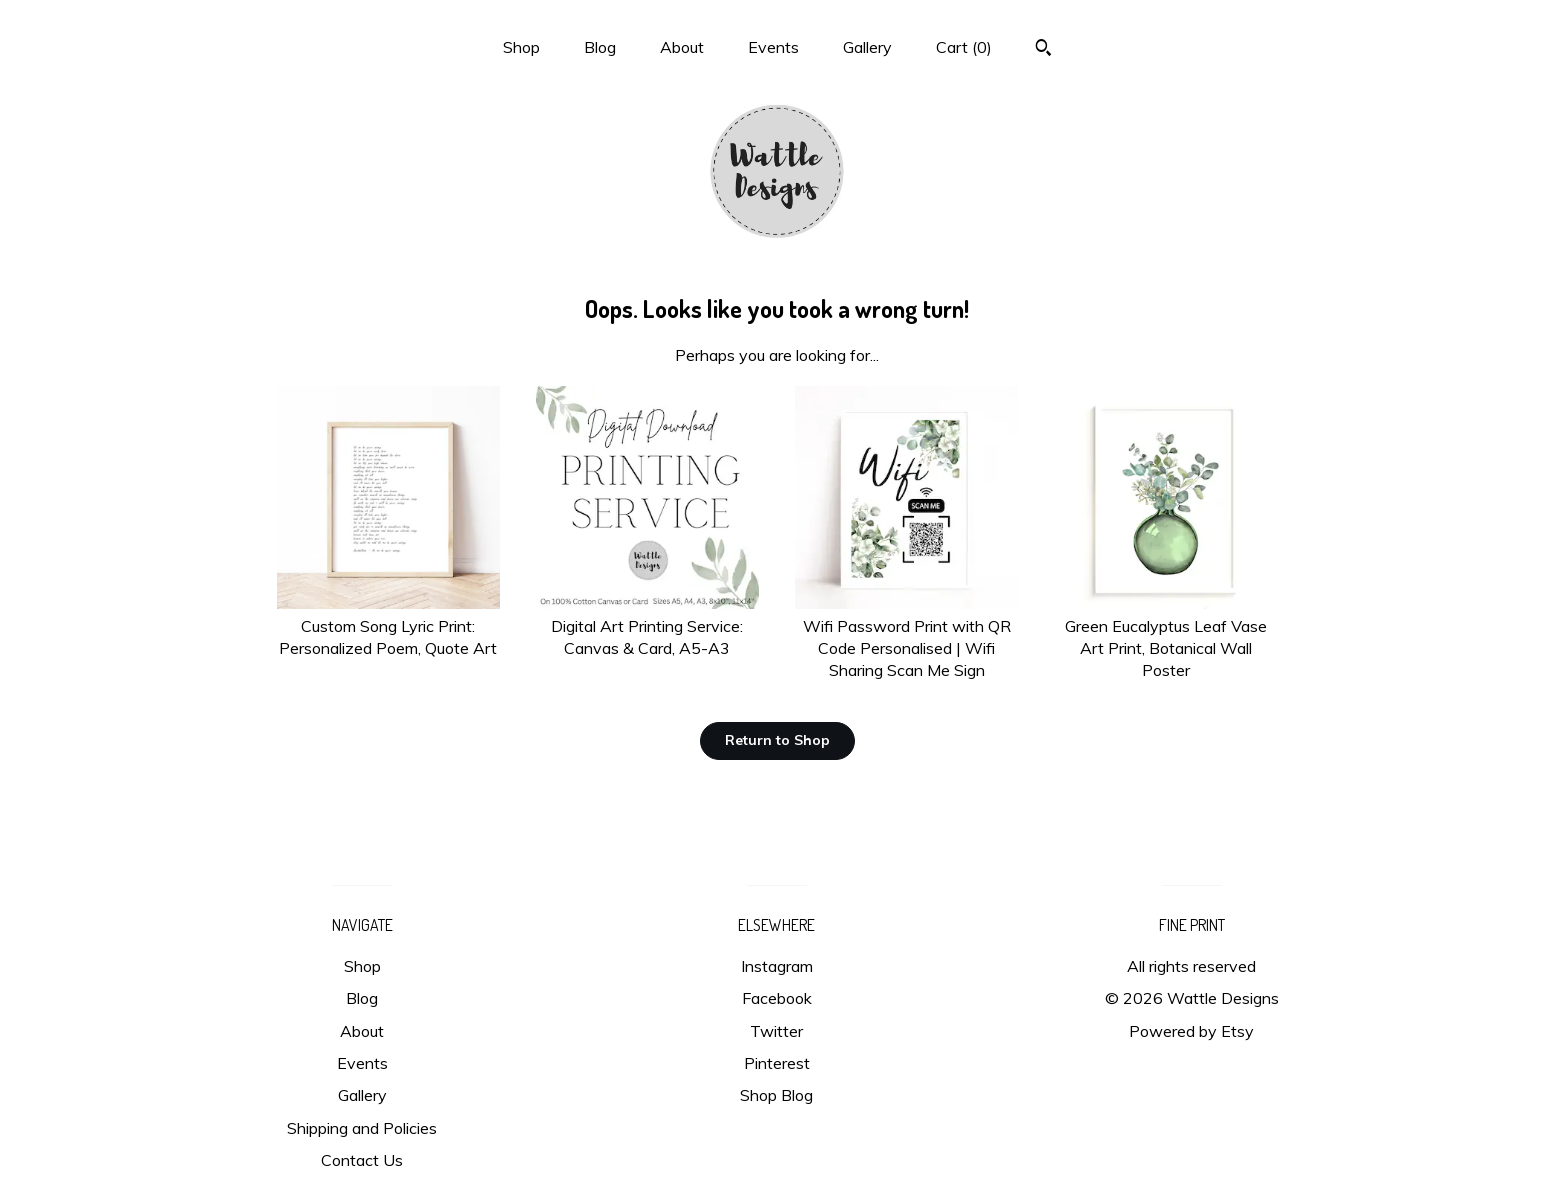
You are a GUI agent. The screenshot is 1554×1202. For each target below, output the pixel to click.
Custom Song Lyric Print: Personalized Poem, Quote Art (388, 625)
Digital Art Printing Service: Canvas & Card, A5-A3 (647, 625)
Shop (521, 47)
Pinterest (777, 1063)
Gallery (867, 47)
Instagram (777, 966)
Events (773, 47)
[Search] (1043, 50)
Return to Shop (777, 740)
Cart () (964, 47)
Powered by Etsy (1191, 1031)
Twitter (776, 1031)
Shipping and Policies (362, 1128)
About (682, 47)
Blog (600, 47)
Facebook (777, 998)
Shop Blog (776, 1095)
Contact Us (362, 1160)
